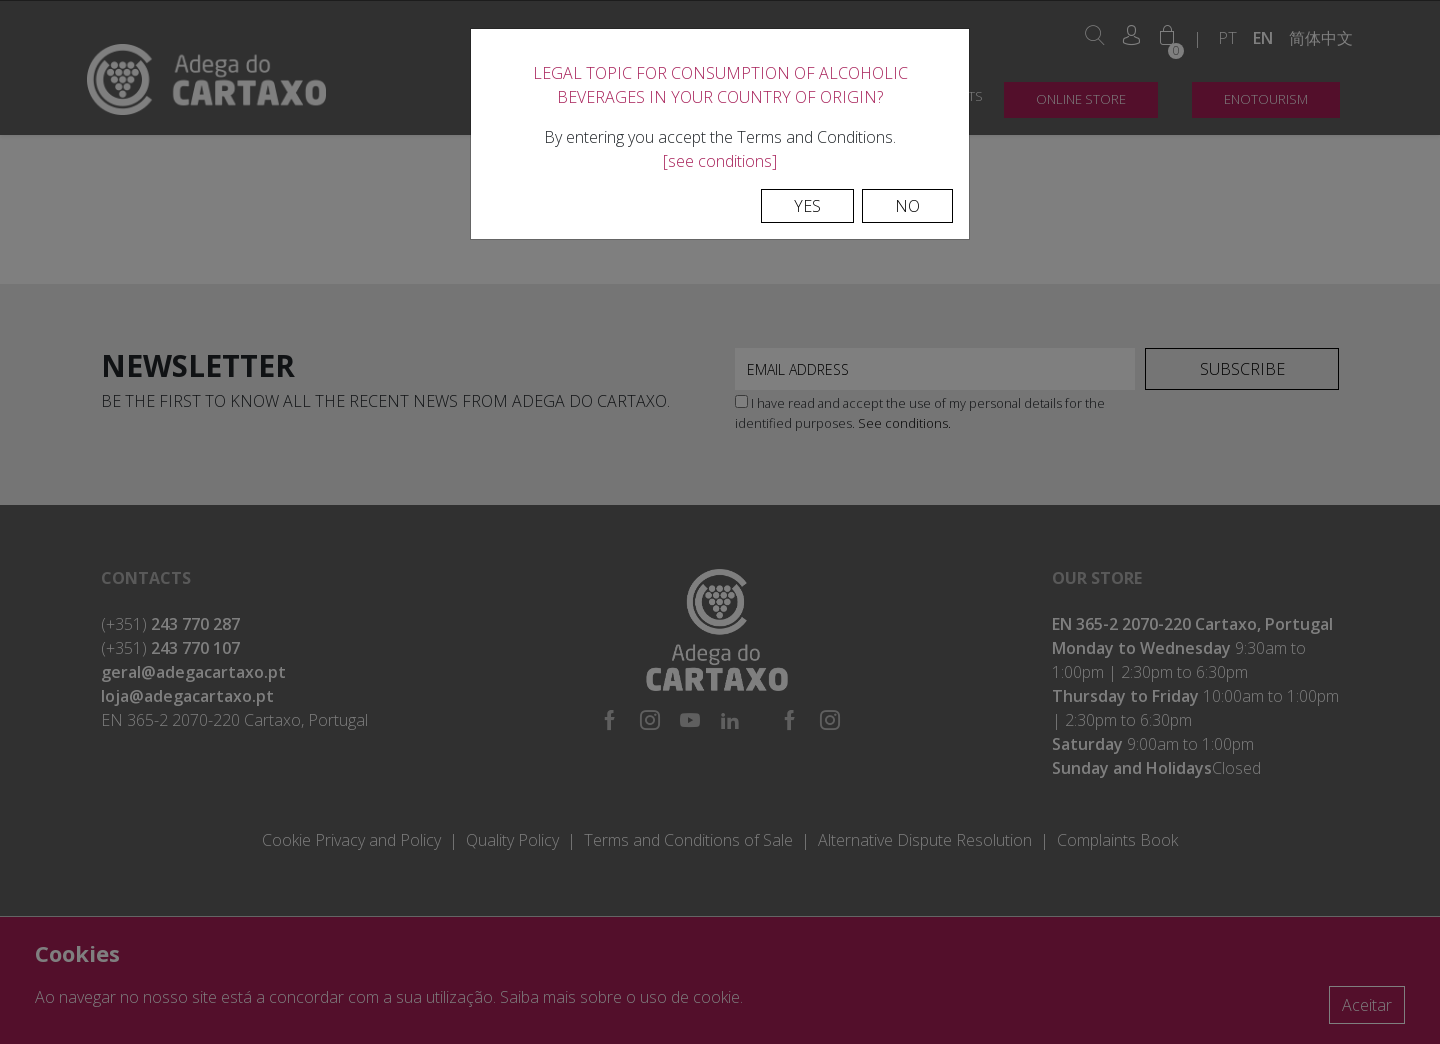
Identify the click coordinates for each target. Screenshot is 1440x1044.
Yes (807, 206)
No (907, 206)
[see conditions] (720, 161)
